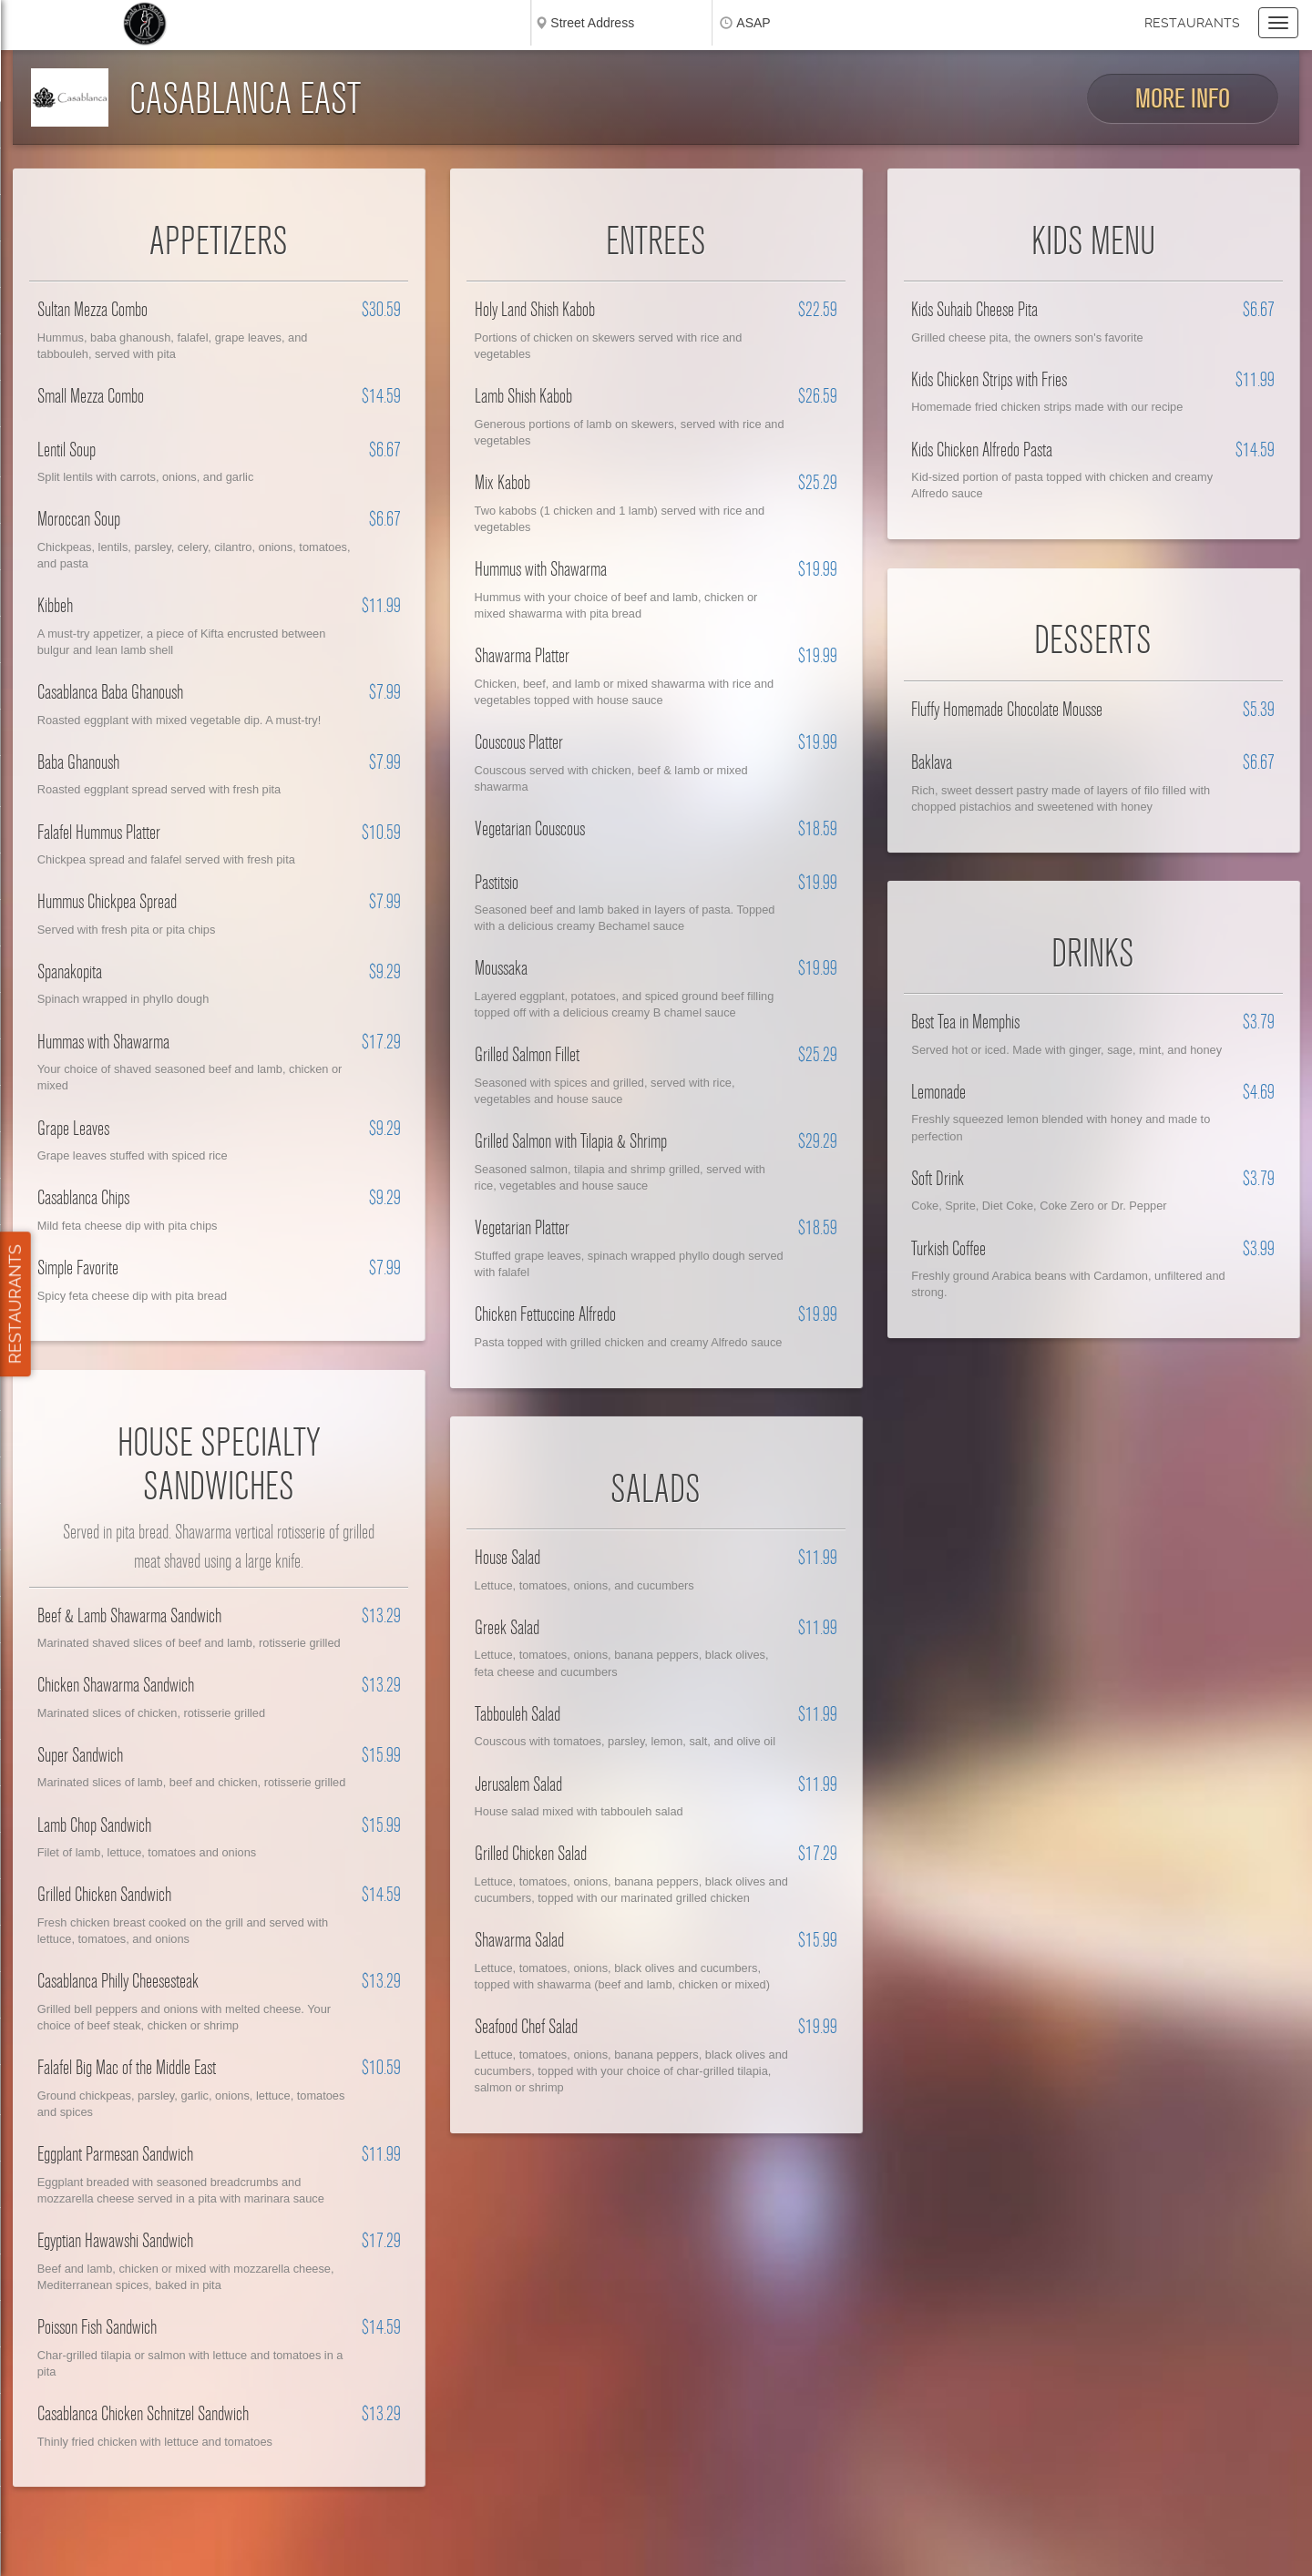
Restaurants (1192, 22)
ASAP (753, 22)
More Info (1182, 99)
